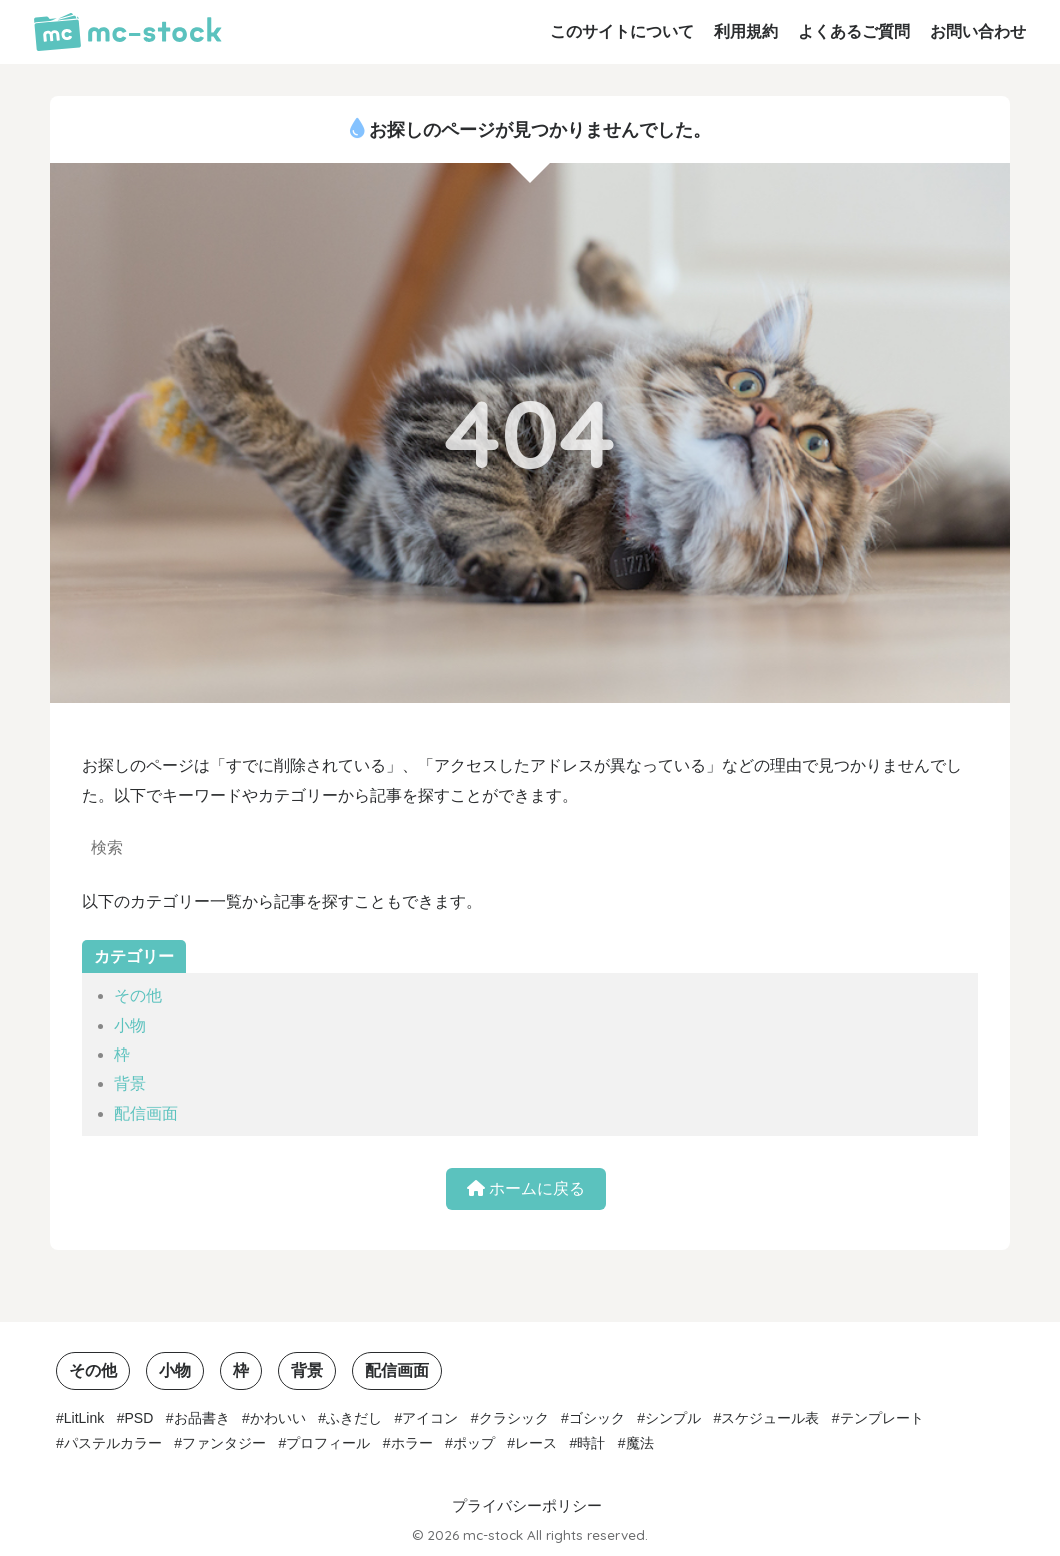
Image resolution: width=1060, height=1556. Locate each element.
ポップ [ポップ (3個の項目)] (474, 1443)
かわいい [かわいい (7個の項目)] (278, 1418)
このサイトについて (622, 31)
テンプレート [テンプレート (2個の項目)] (882, 1418)
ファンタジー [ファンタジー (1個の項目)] (224, 1443)
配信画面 (146, 1113)
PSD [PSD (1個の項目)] (139, 1418)
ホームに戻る (526, 1188)
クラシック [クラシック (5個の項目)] (514, 1418)
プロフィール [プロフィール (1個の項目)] (328, 1443)
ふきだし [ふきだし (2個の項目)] (354, 1418)
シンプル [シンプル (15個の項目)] (673, 1418)
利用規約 (746, 31)
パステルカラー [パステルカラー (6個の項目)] (113, 1443)
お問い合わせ (978, 31)
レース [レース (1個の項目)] (536, 1443)
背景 (130, 1083)
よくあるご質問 (854, 31)
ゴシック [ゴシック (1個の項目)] (597, 1418)
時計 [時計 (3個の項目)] (591, 1443)
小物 (130, 1025)
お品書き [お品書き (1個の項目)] (202, 1418)
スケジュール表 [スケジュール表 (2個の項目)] (770, 1418)
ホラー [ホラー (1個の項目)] (412, 1443)
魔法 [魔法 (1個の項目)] (640, 1443)
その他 (138, 995)
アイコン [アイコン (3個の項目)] (430, 1418)
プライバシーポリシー (527, 1506)
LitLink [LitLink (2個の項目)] (84, 1418)
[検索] (450, 850)
